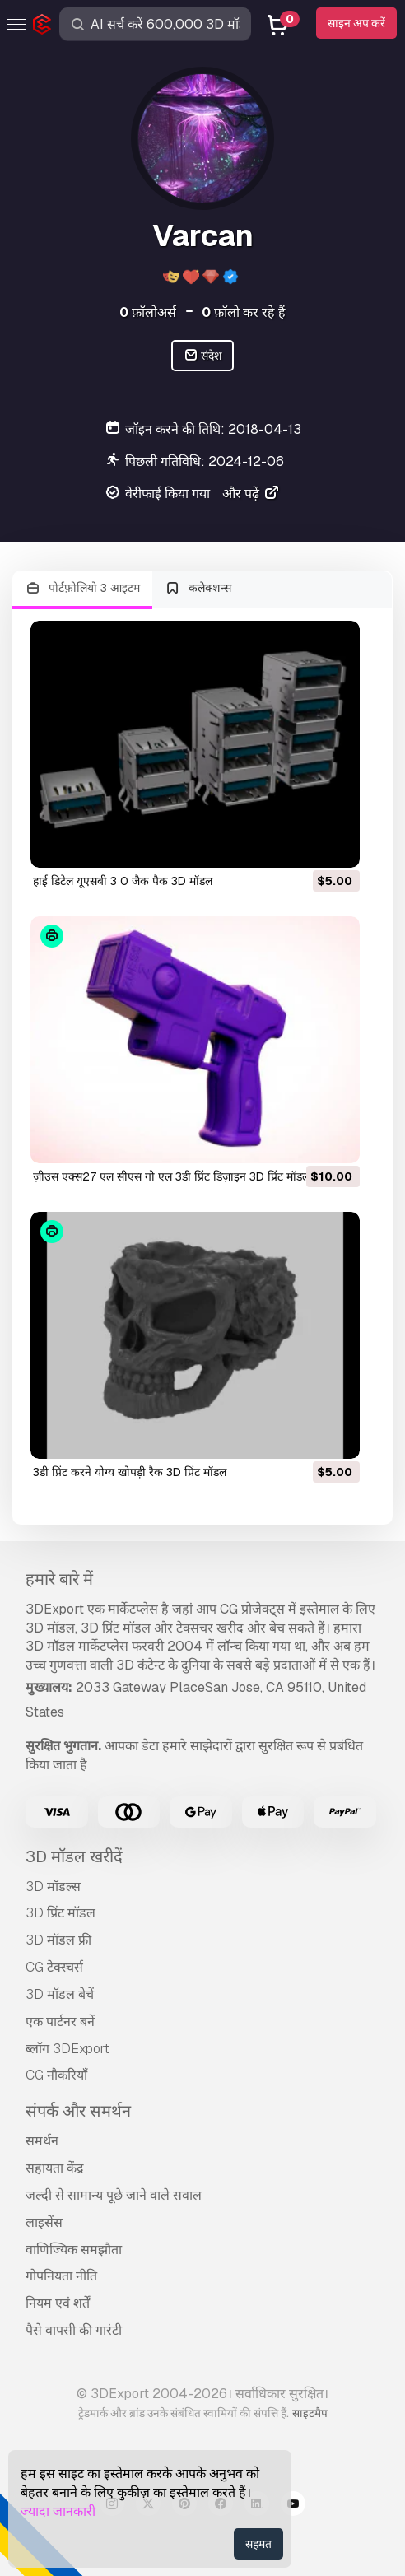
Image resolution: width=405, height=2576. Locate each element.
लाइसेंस (44, 2222)
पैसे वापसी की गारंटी (74, 2330)
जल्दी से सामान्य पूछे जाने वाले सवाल (114, 2195)
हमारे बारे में (59, 1579)
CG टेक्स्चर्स (54, 1967)
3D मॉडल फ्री (58, 1940)
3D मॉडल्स (53, 1886)
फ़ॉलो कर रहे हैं (244, 312)
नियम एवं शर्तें (58, 2303)
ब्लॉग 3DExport (67, 2048)
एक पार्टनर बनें (60, 2021)
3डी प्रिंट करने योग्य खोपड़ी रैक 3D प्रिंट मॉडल (129, 1472)
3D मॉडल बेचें (60, 1994)
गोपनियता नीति (61, 2276)
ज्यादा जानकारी (58, 2511)
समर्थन (42, 2141)
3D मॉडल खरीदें (74, 1856)
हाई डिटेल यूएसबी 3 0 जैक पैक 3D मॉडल (122, 880)
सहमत (258, 2543)
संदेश (203, 356)
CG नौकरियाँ (56, 2075)
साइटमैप (310, 2413)
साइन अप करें (356, 23)
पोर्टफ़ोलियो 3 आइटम (82, 588)
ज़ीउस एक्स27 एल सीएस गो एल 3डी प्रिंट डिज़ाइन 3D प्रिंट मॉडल (171, 1176)
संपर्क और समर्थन (78, 2111)
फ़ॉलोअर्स (147, 312)
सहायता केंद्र (55, 2168)
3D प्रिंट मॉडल (60, 1913)
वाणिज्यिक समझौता (74, 2249)
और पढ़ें (251, 493)
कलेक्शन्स (198, 588)
